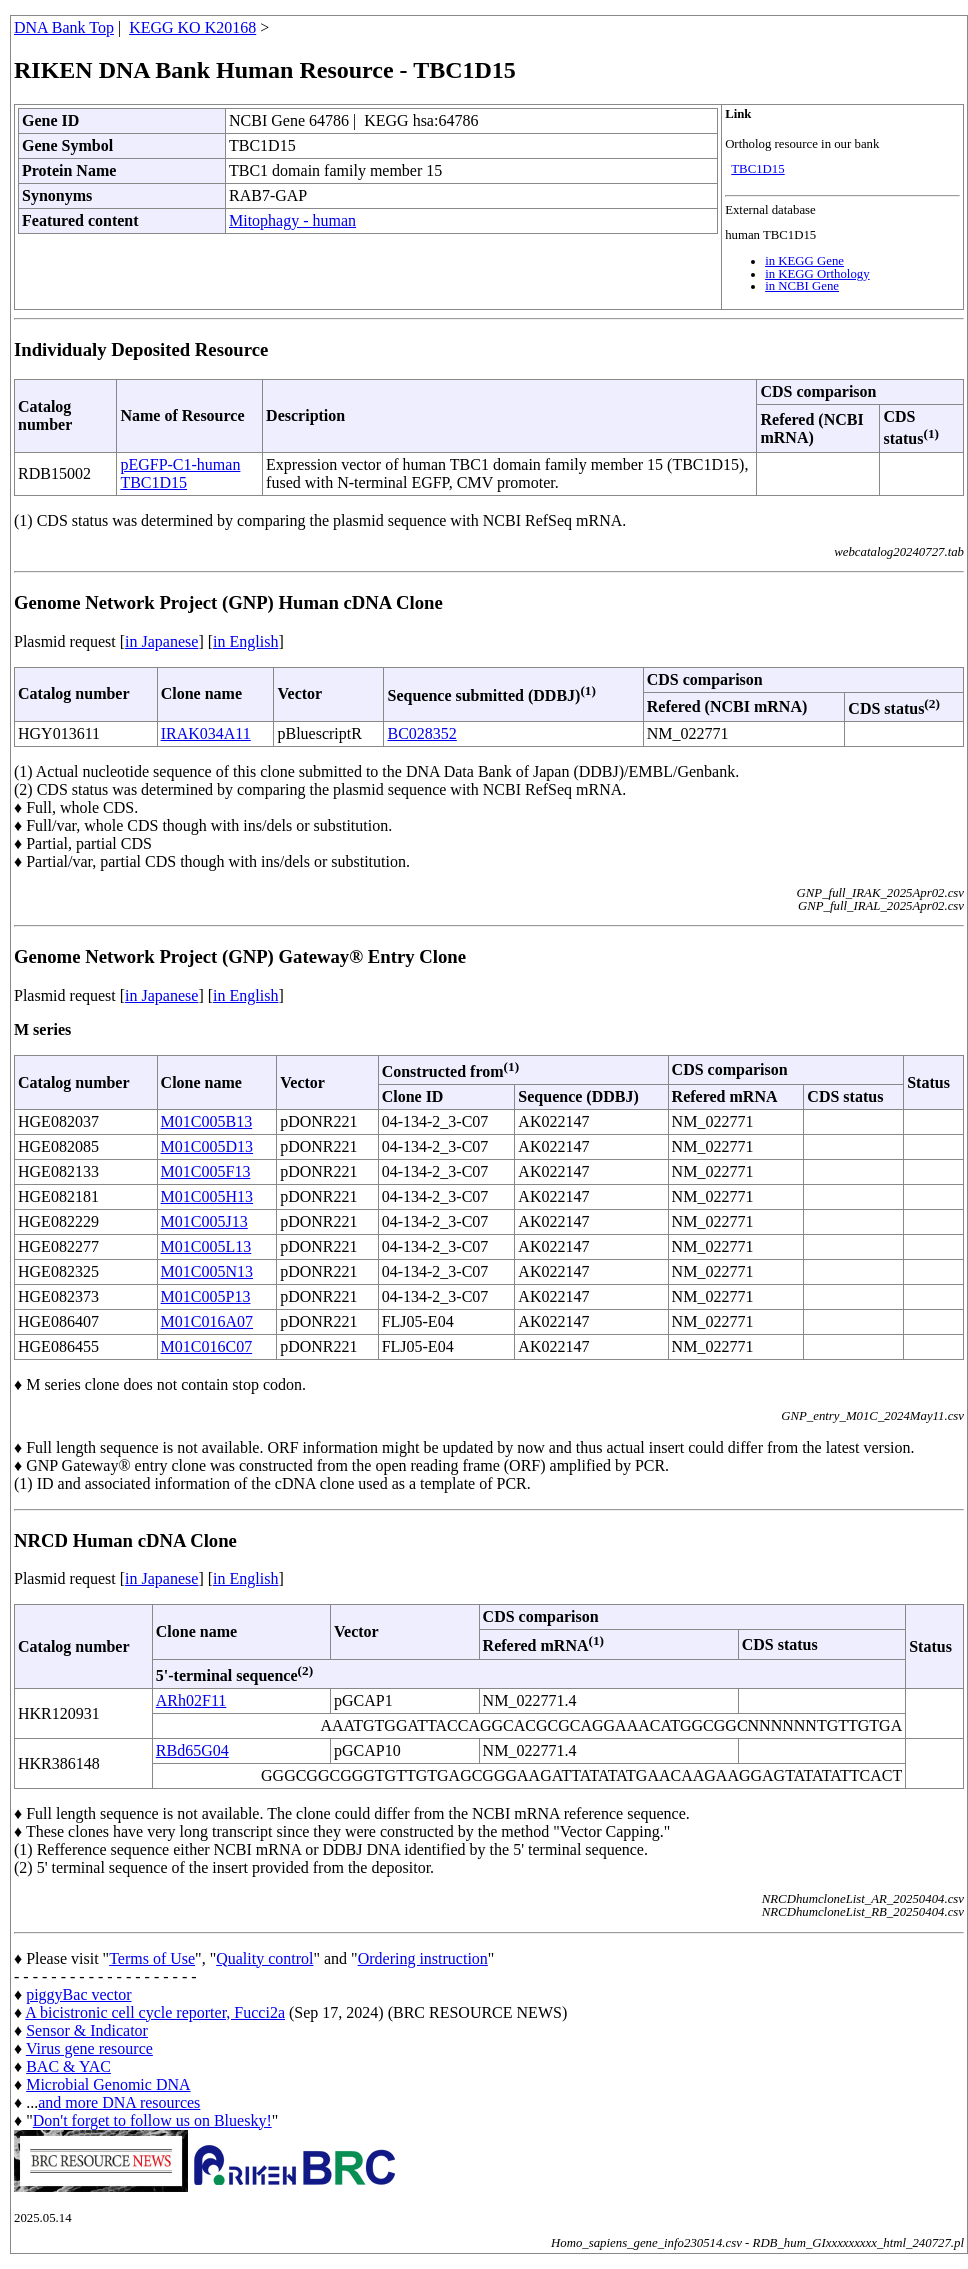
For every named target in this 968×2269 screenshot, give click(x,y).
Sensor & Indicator (87, 2030)
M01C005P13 (206, 1296)
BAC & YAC (68, 2066)
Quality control (264, 1958)
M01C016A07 (207, 1321)
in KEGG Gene (804, 261)
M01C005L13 (206, 1246)
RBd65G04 (192, 1750)
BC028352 (421, 733)
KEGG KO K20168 (192, 27)
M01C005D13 (207, 1146)
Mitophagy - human (292, 220)
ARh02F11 (191, 1700)
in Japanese (161, 641)
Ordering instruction (423, 1958)
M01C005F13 (206, 1171)
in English (245, 641)
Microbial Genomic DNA (108, 2084)
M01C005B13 (207, 1121)
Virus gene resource (89, 2048)
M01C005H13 (207, 1196)
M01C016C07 (207, 1346)
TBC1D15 (757, 169)
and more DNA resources (119, 2102)
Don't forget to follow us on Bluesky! (152, 2120)
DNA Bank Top (64, 27)
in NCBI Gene (802, 286)
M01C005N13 (207, 1271)
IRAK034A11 (206, 733)
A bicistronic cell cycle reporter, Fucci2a (155, 2012)
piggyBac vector (78, 1994)
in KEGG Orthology (817, 274)
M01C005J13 (204, 1221)
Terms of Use (152, 1958)
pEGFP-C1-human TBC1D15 (180, 473)
